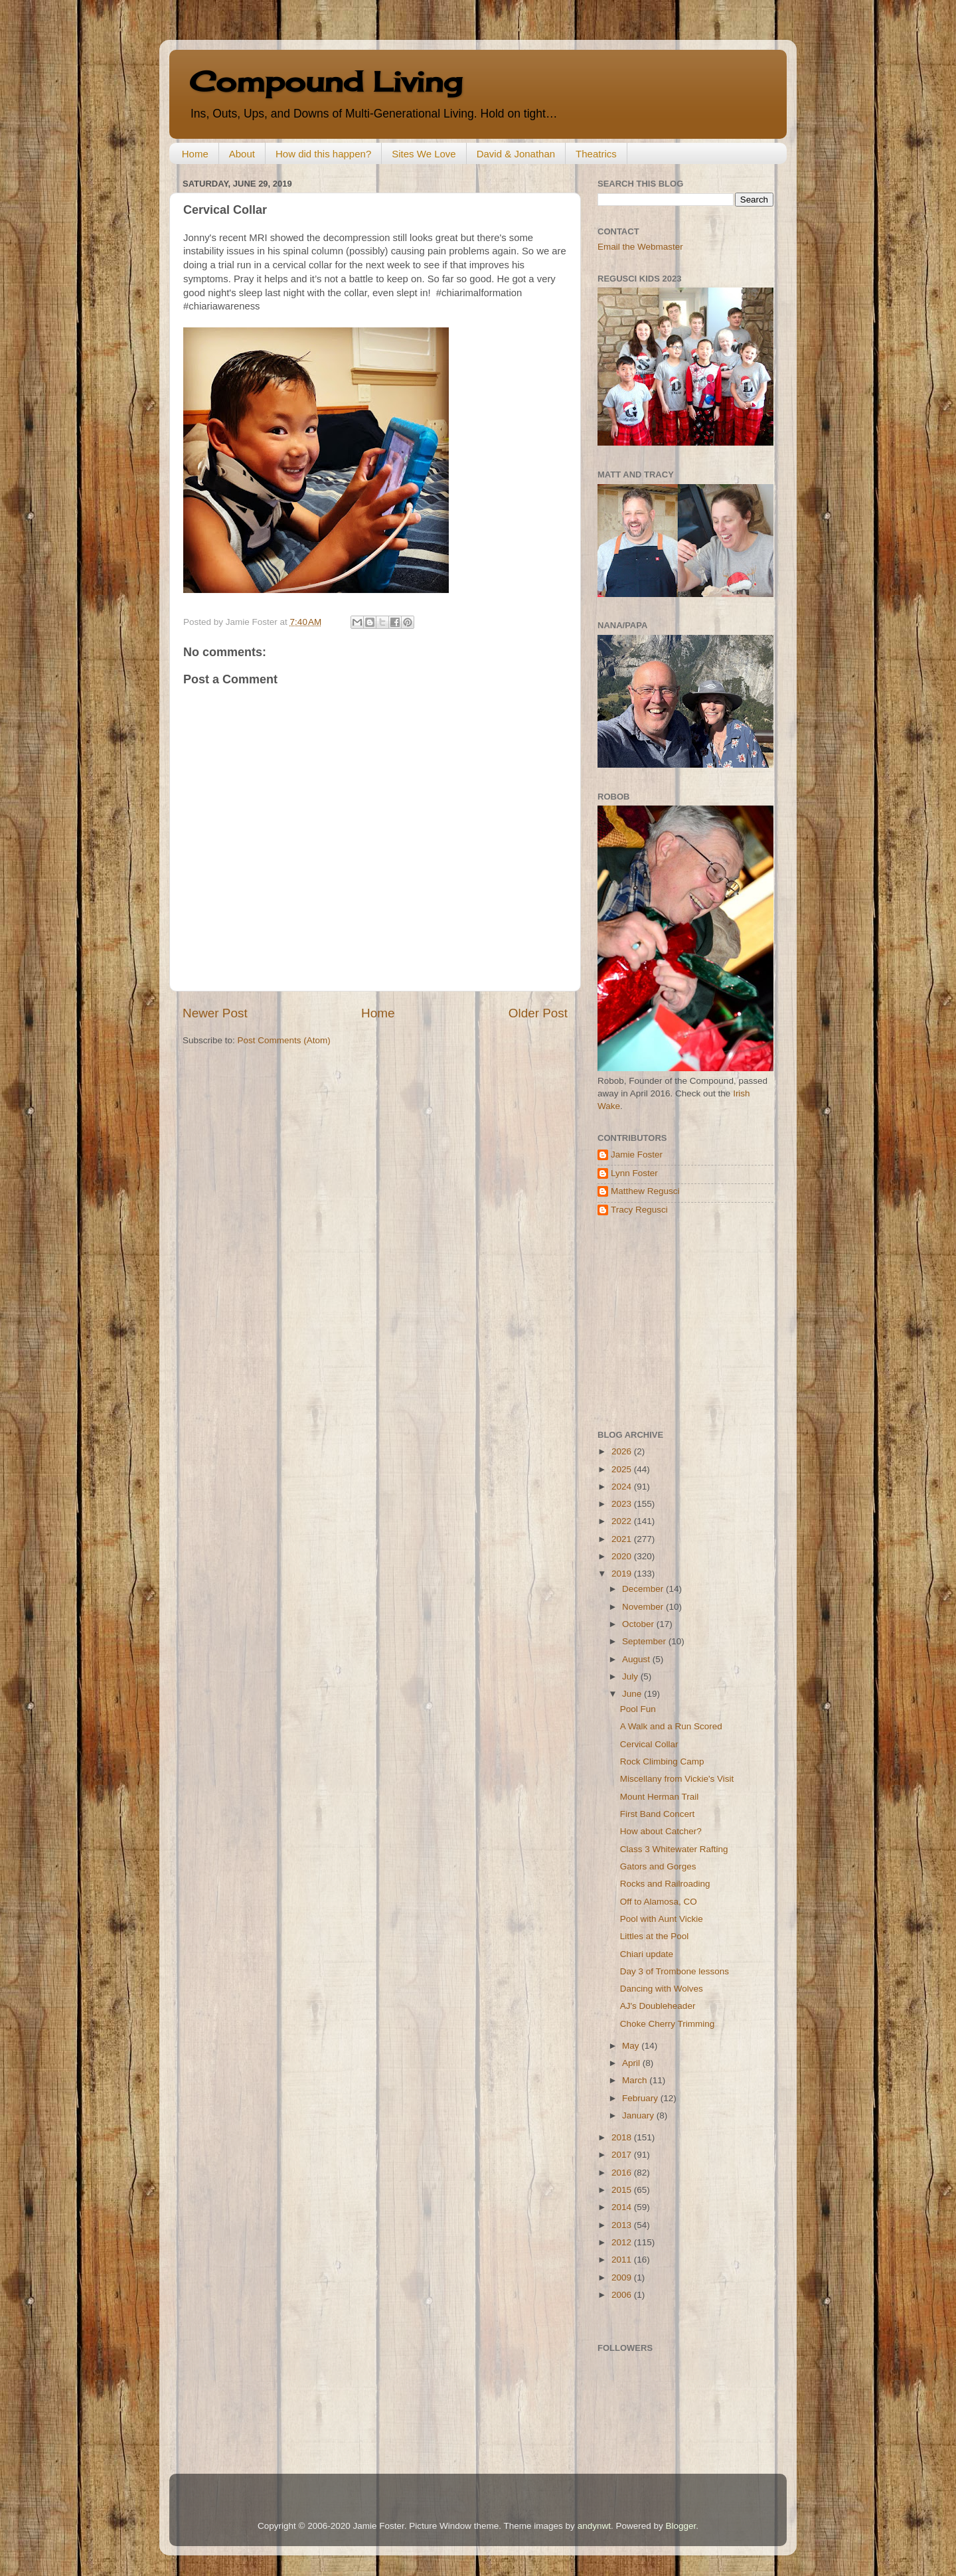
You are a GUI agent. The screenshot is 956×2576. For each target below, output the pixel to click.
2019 (622, 1574)
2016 (622, 2173)
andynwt (594, 2526)
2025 (622, 1469)
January (639, 2115)
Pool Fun (638, 1709)
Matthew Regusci (645, 1191)
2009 (622, 2277)
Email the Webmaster (640, 247)
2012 (622, 2242)
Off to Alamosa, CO (658, 1902)
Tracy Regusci (639, 1210)
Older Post (538, 1013)
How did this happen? (323, 153)
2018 (622, 2137)
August (637, 1659)
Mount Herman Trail (659, 1797)
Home (195, 153)
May (631, 2046)
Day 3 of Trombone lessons (674, 1971)
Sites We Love (423, 153)
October (639, 1624)
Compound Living (325, 81)
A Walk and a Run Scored (671, 1726)
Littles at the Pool (654, 1936)
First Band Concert (657, 1814)
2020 (622, 1556)
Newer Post (215, 1013)
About (242, 153)
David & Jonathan (516, 153)
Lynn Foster (634, 1173)
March (635, 2080)
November (644, 1607)
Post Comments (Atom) (284, 1040)
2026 (622, 1451)
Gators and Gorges (658, 1866)
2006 (622, 2295)
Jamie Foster (637, 1154)
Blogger (680, 2526)
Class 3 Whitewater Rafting (674, 1849)
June (633, 1694)
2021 (622, 1539)
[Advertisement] (680, 1323)
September (645, 1641)
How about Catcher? (661, 1831)
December (644, 1589)
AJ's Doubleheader (658, 2006)
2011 (622, 2260)
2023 (622, 1504)
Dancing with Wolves (661, 1989)
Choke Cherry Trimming (667, 2024)
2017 (622, 2155)
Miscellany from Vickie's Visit (677, 1779)
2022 (622, 1521)
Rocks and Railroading (665, 1884)
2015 (622, 2190)
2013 (622, 2225)
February (641, 2098)
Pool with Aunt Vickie (661, 1919)
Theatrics (596, 153)
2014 (622, 2207)
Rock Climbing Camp (662, 1761)
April (632, 2063)
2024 (622, 1487)
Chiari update (646, 1954)
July (631, 1676)
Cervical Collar (649, 1744)
